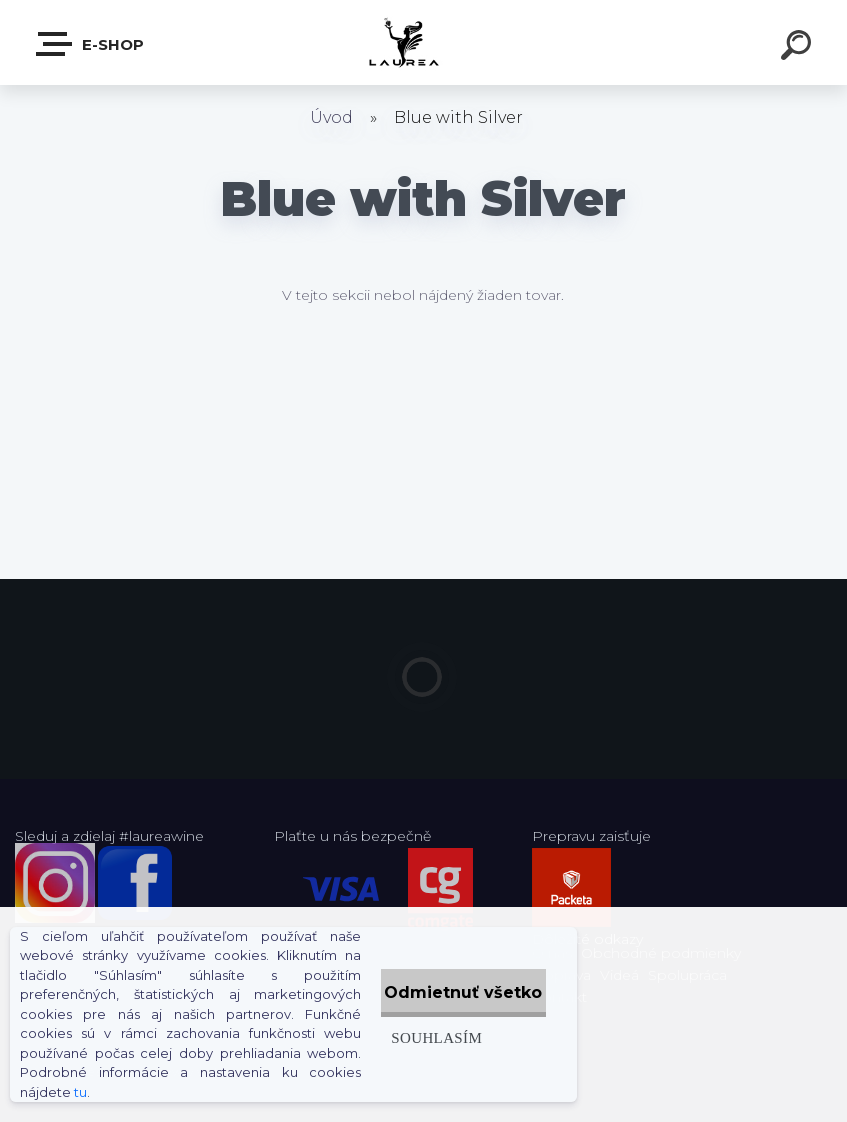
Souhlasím (395, 1027)
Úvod (331, 117)
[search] (799, 48)
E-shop (91, 44)
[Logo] (423, 42)
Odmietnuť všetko (444, 982)
